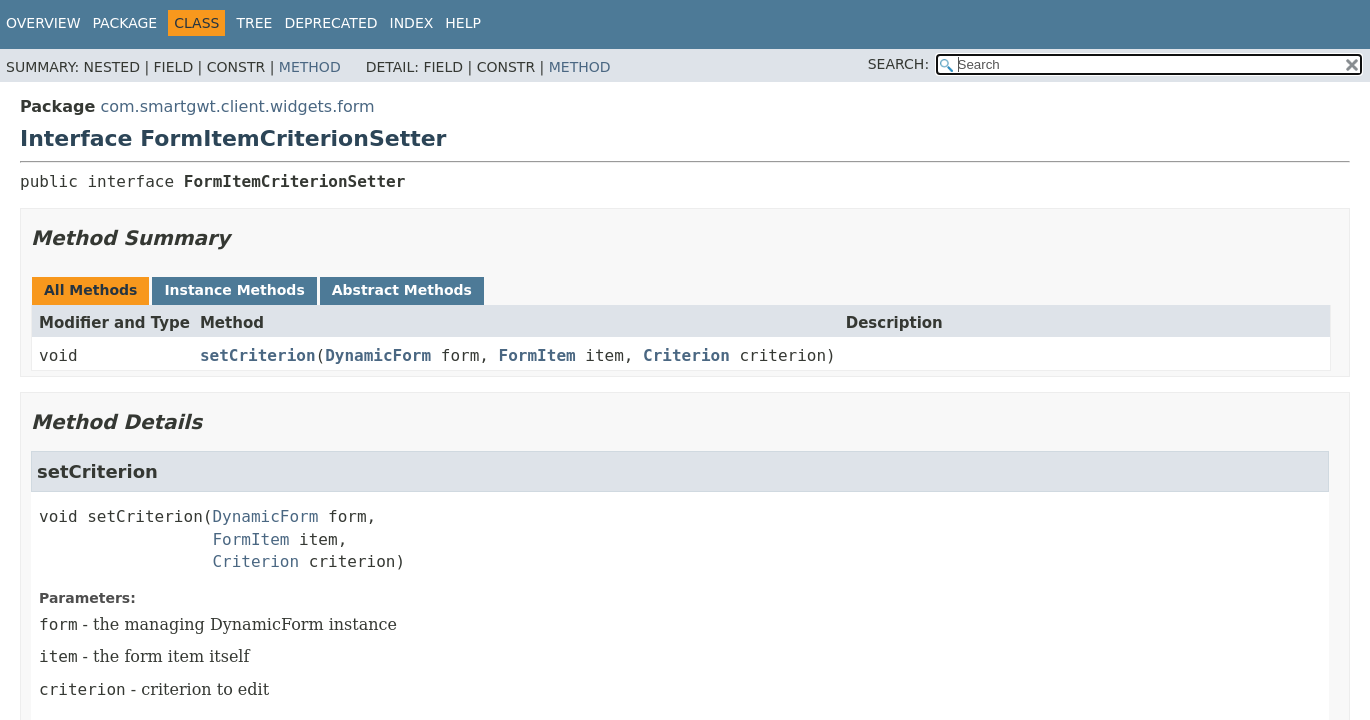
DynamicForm (378, 355)
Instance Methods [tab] (234, 290)
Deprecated (330, 23)
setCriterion (258, 355)
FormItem (537, 355)
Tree (254, 23)
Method (310, 67)
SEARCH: (898, 64)
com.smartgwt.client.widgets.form (237, 106)
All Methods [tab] (90, 290)
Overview (43, 23)
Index (412, 23)
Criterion (686, 355)
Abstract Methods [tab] (402, 290)
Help (463, 23)
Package (125, 23)
